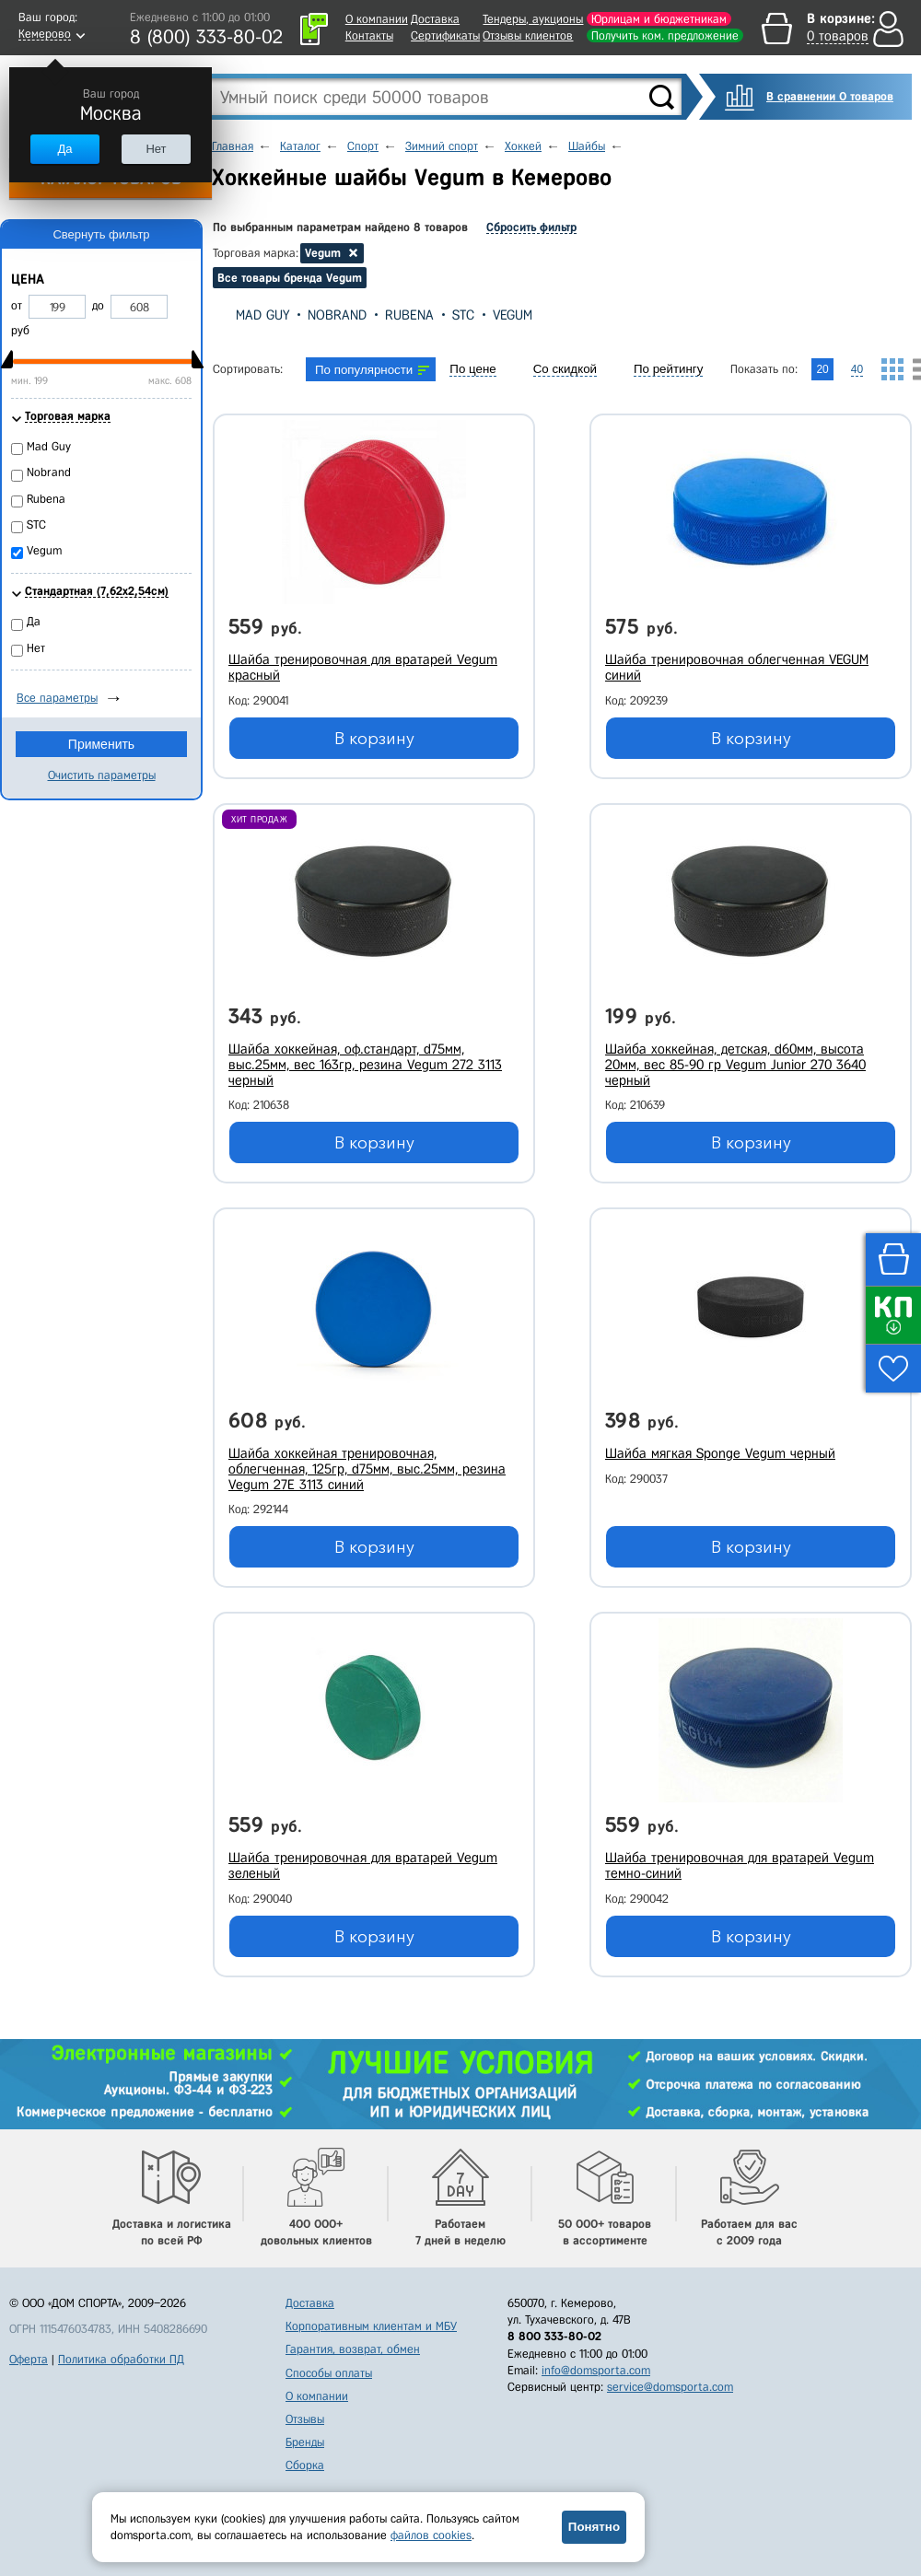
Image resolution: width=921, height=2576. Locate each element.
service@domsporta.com (670, 2387)
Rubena (409, 315)
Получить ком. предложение (665, 35)
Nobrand (337, 315)
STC (463, 315)
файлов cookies (431, 2535)
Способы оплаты (329, 2373)
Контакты (369, 35)
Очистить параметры (102, 775)
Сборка (305, 2465)
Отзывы (305, 2419)
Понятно (594, 2527)
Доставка (435, 19)
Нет (156, 149)
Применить (101, 744)
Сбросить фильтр (531, 227)
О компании (376, 19)
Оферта (28, 2359)
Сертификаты (445, 35)
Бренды (305, 2442)
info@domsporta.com (596, 2370)
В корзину (374, 739)
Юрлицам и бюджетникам (659, 19)
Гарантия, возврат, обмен (353, 2349)
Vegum (512, 315)
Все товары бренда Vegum (289, 278)
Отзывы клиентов (528, 35)
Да (64, 149)
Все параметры (57, 698)
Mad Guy (262, 315)
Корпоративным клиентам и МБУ (371, 2326)
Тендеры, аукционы (533, 19)
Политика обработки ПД (121, 2359)
